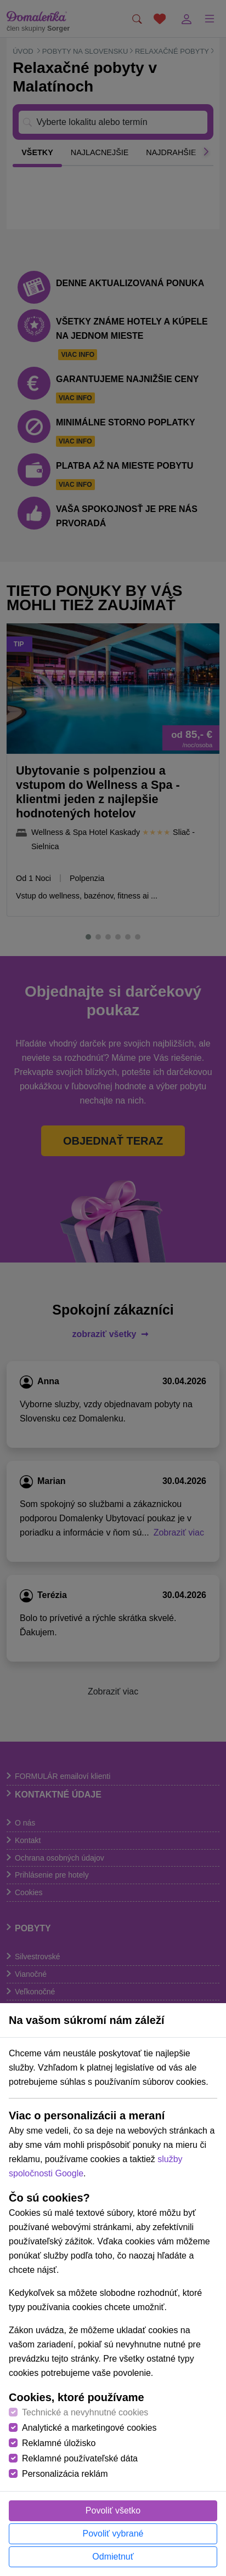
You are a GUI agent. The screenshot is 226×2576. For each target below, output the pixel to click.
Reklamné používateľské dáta (80, 2458)
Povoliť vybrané (113, 2533)
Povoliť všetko (113, 2510)
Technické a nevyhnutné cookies (85, 2412)
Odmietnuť (112, 2556)
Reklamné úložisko (58, 2443)
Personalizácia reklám (65, 2473)
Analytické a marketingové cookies (89, 2427)
